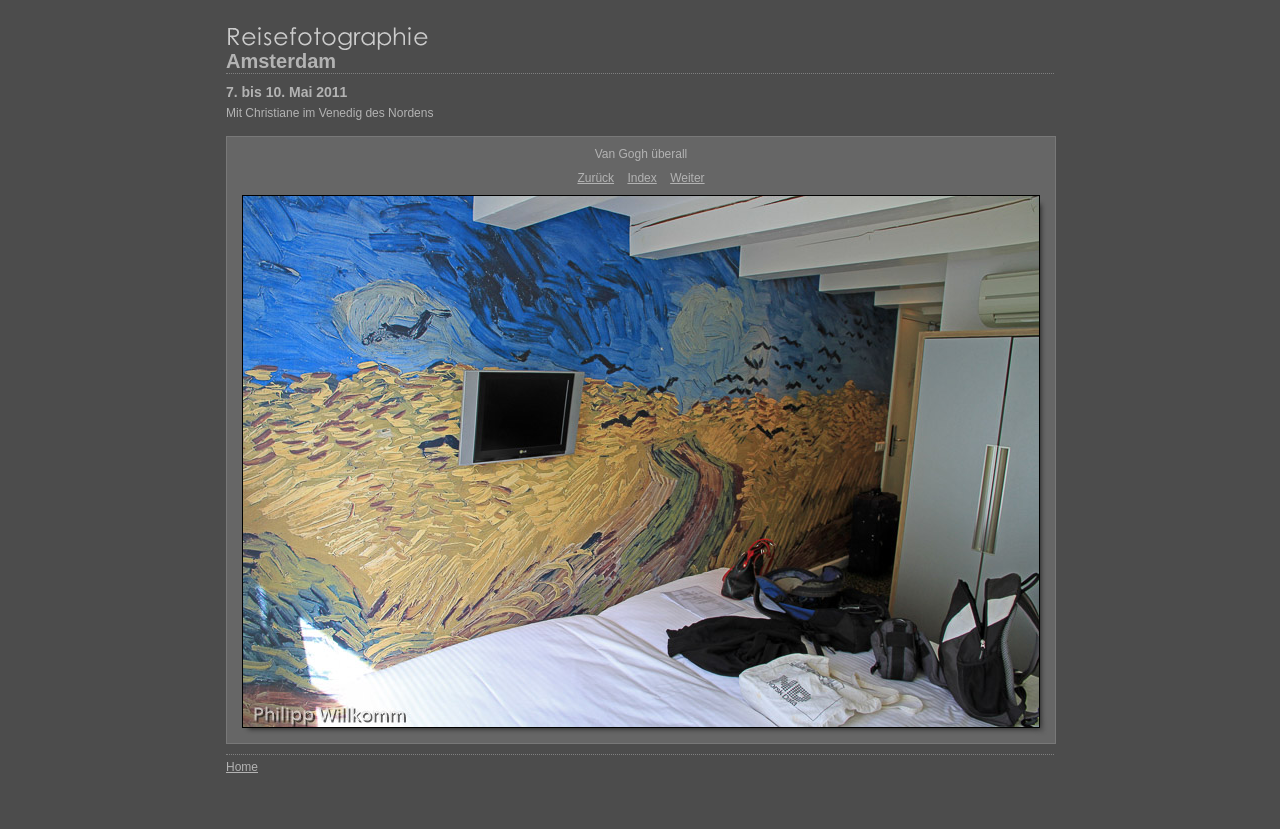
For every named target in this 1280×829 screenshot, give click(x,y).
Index (641, 178)
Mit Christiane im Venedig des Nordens (329, 113)
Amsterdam (281, 61)
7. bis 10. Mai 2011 (286, 92)
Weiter (687, 178)
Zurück (595, 178)
